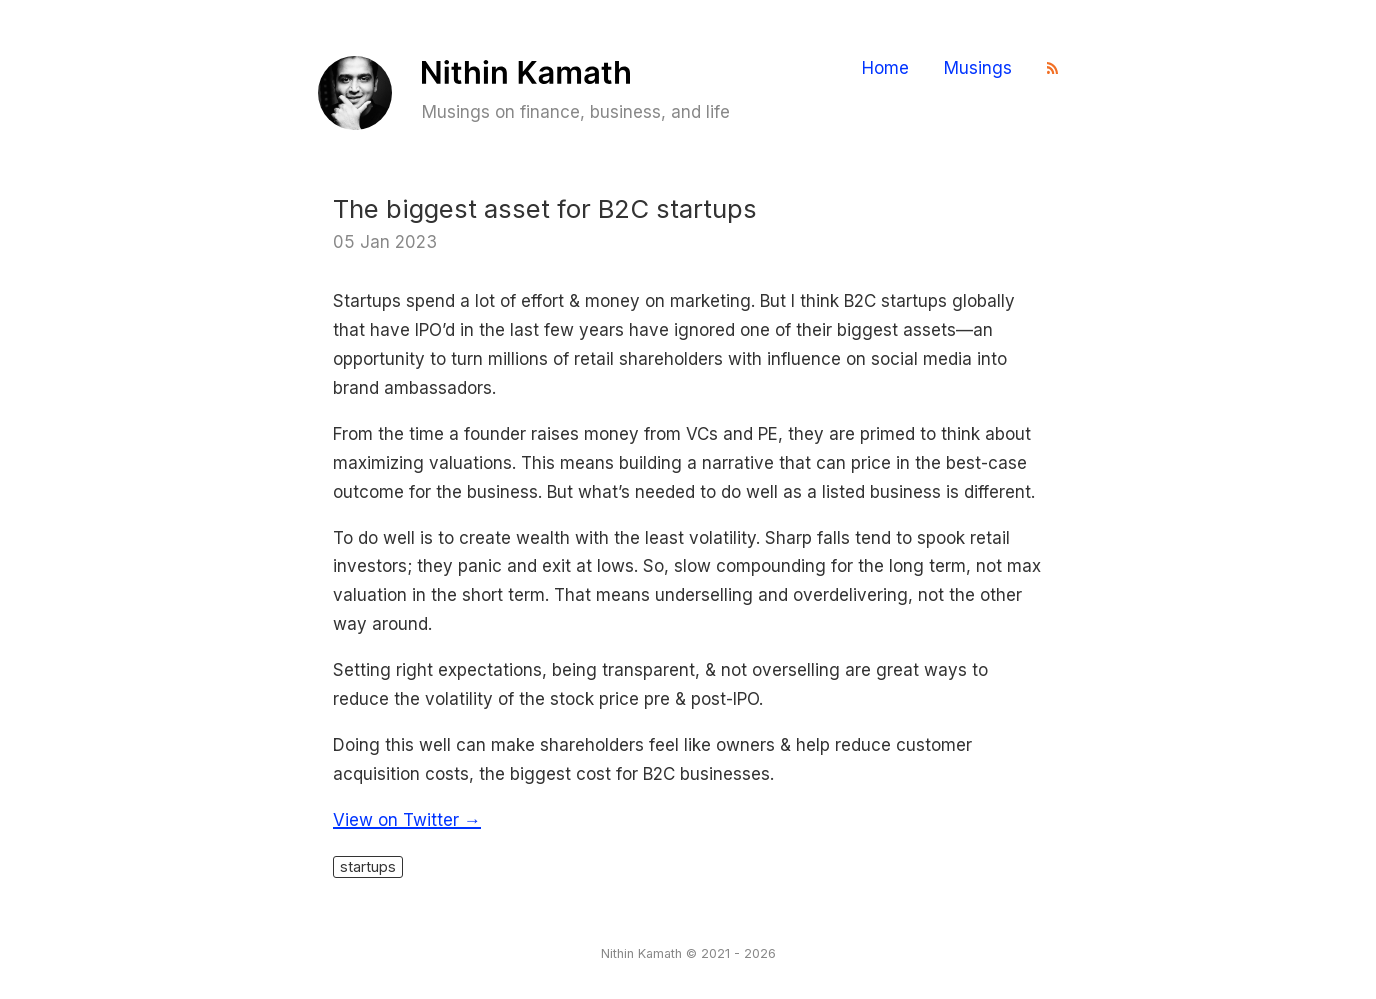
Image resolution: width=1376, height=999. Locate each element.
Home (885, 68)
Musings (978, 68)
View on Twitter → (407, 820)
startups (368, 866)
